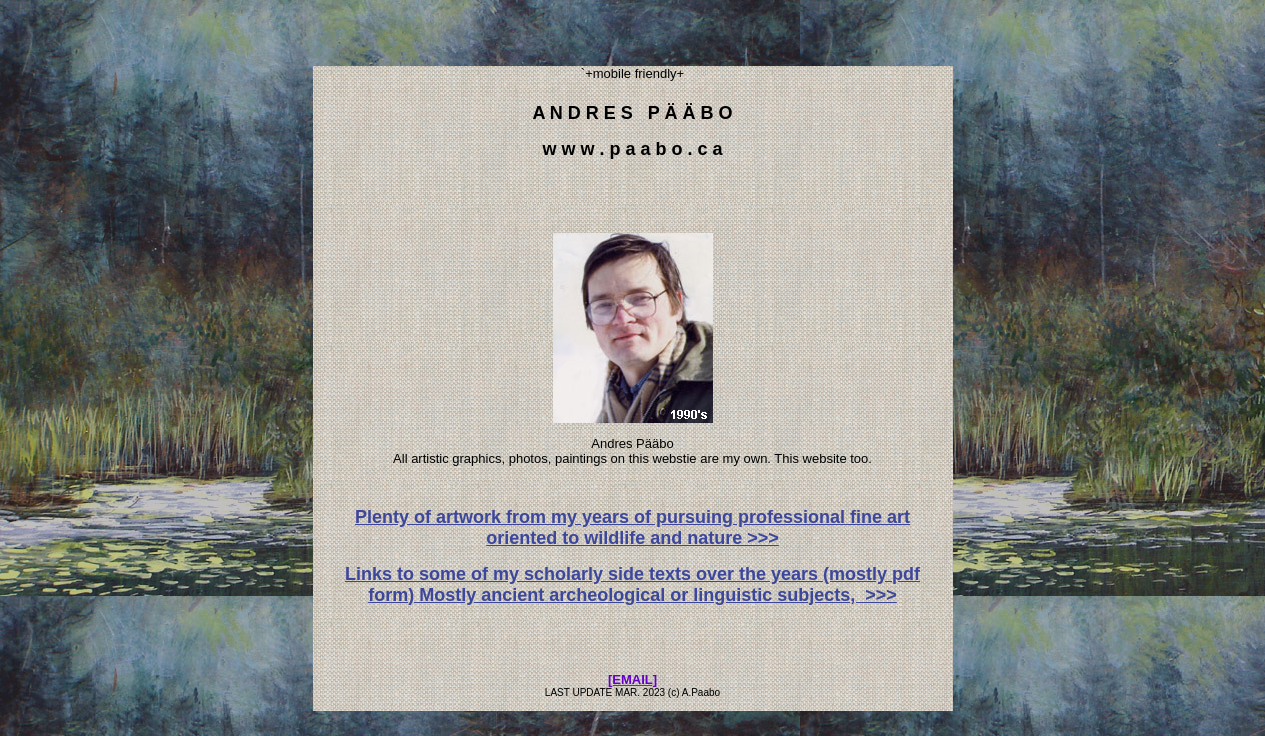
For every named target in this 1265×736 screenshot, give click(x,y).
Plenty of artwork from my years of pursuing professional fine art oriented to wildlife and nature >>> (632, 527)
